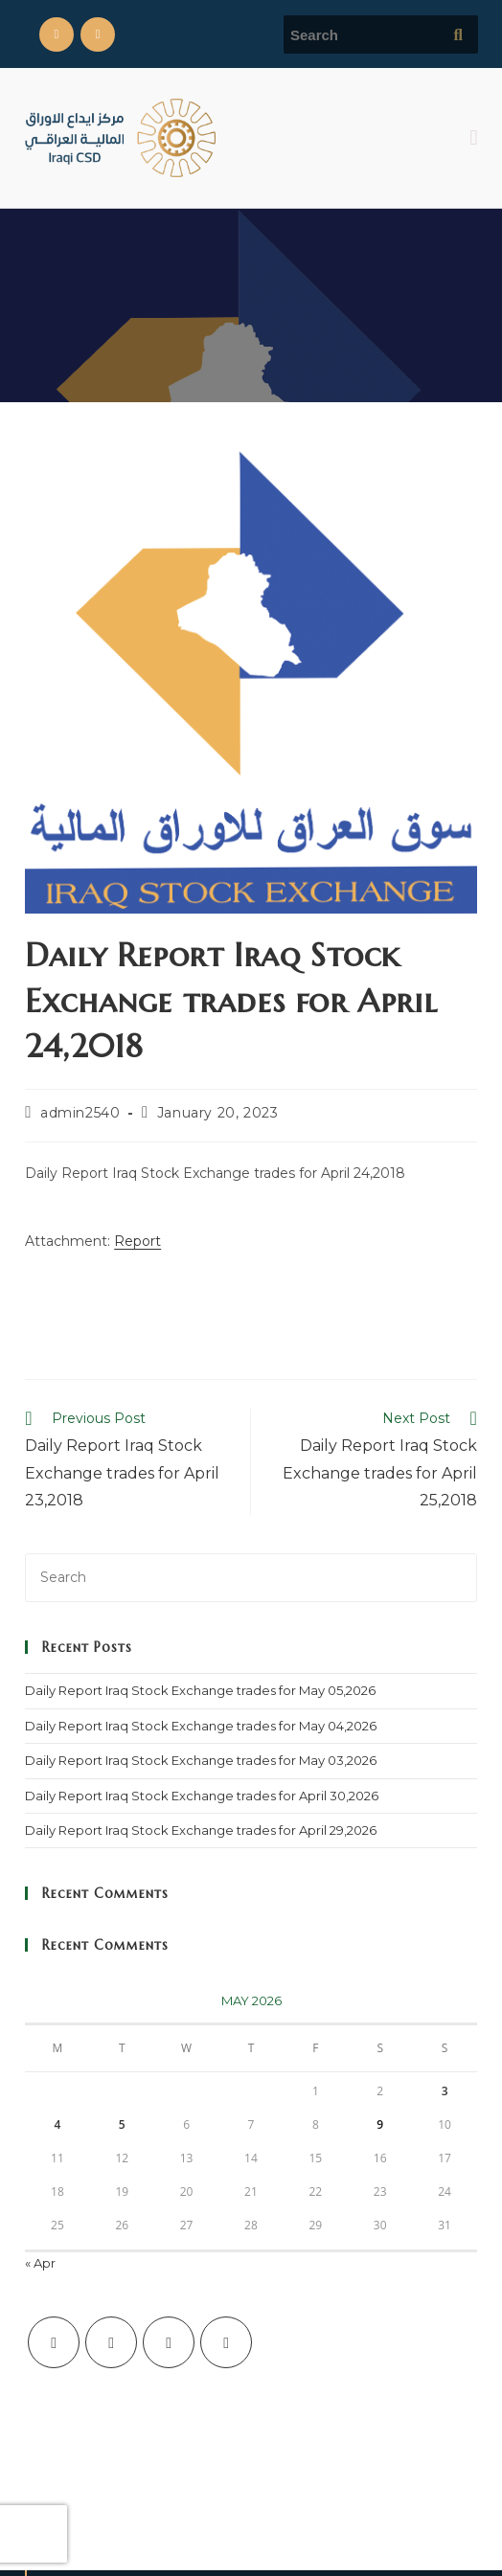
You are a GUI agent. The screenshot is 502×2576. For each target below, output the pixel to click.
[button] (474, 137)
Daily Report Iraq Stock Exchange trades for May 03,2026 (200, 1760)
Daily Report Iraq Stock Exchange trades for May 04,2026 (200, 1725)
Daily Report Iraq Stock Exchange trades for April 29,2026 (200, 1830)
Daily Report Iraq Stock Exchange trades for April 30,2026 (201, 1795)
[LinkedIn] (226, 2342)
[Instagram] (168, 2342)
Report (137, 1241)
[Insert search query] (251, 1577)
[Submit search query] (459, 34)
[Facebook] (111, 2342)
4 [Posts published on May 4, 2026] (57, 2124)
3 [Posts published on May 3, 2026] (445, 2091)
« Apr (40, 2263)
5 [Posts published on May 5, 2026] (122, 2124)
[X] (54, 2342)
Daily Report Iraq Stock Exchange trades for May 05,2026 (200, 1690)
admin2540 (80, 1112)
